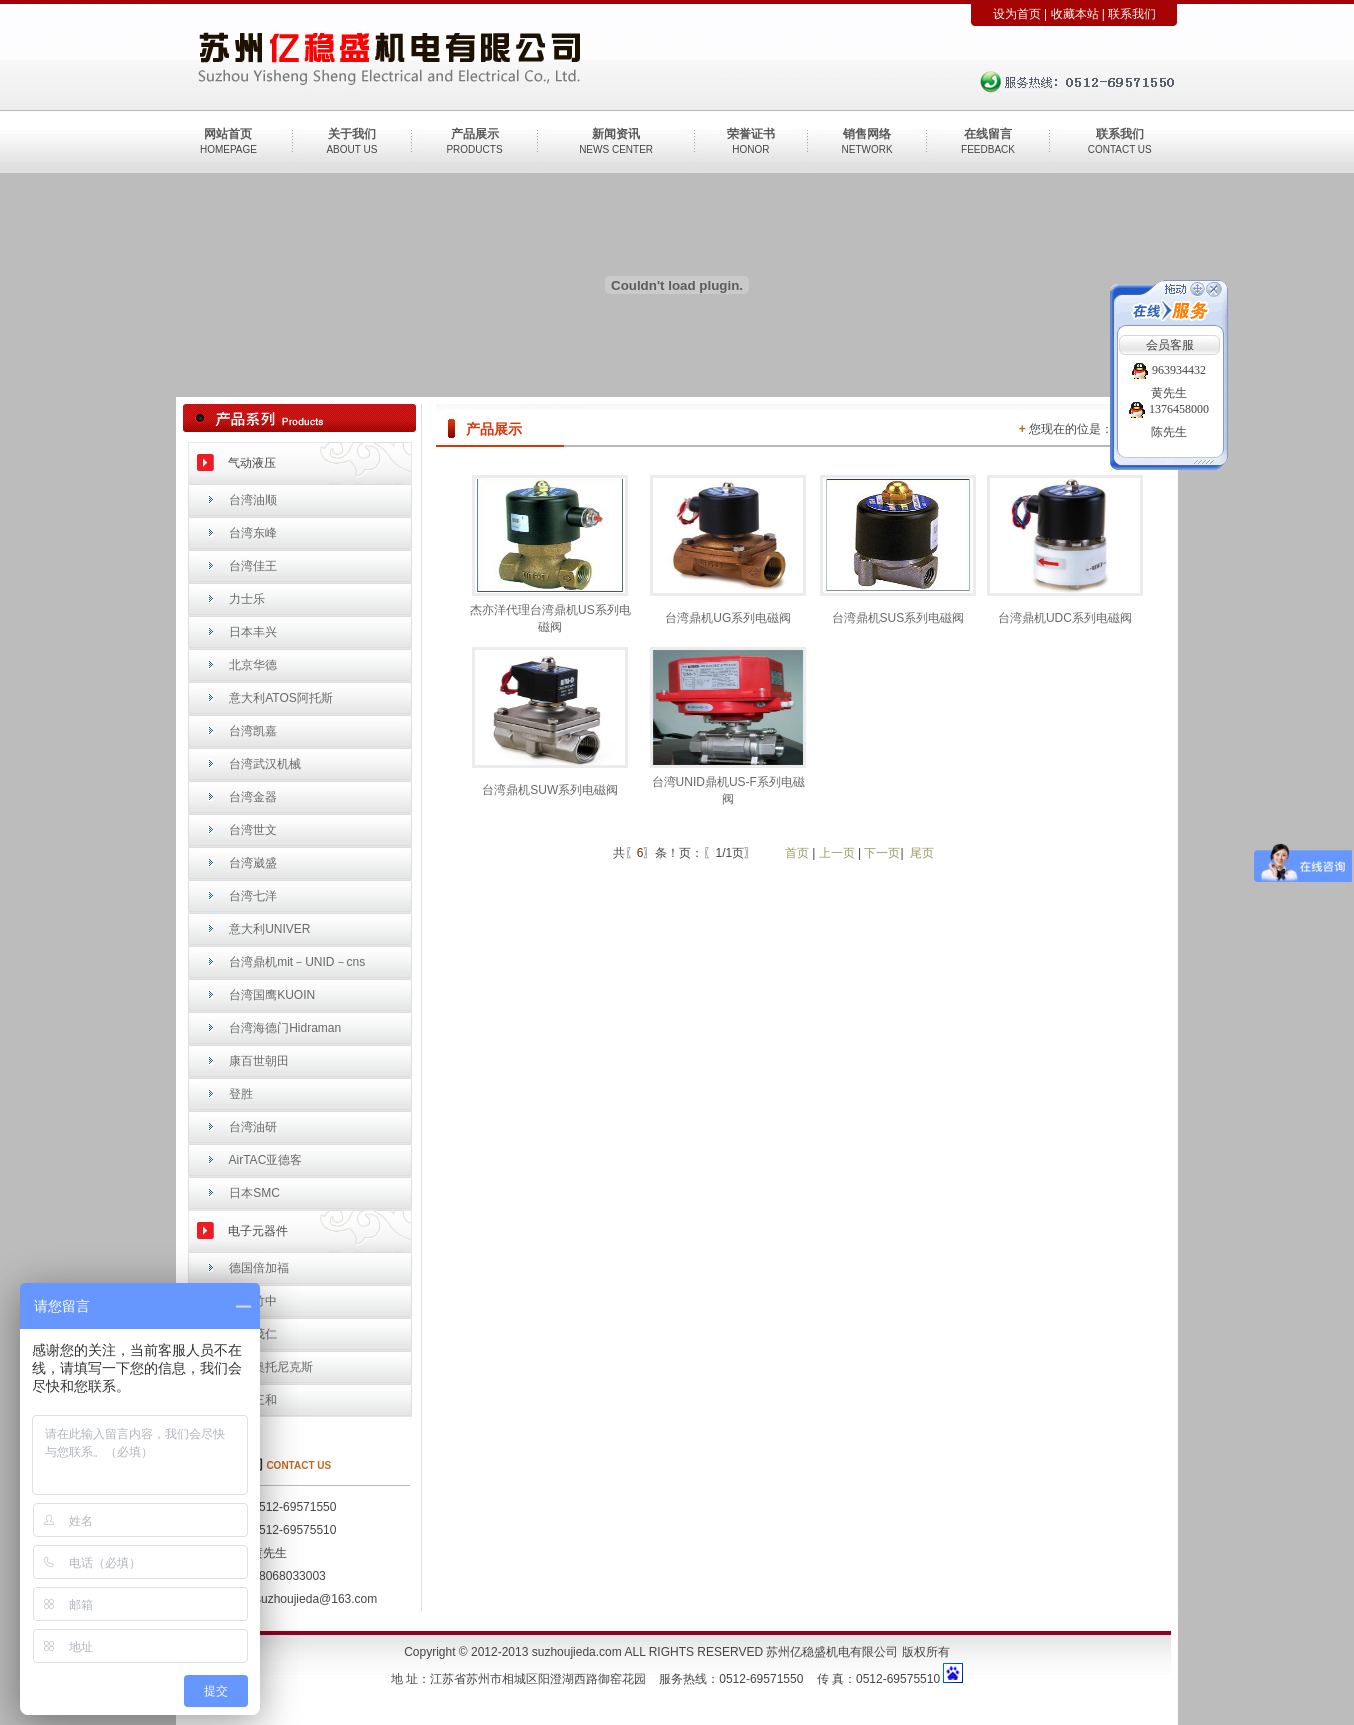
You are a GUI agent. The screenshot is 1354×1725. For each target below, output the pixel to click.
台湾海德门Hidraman (285, 1028)
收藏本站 (1075, 14)
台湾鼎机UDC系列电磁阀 (1065, 618)
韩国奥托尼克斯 (271, 1367)
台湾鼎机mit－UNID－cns (297, 962)
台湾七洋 (253, 896)
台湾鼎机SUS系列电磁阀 (898, 618)
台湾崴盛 (253, 863)
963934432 (1169, 370)
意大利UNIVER (269, 929)
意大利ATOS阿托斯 (281, 698)
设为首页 (1017, 14)
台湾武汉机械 (265, 764)
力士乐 (247, 599)
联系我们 (1132, 14)
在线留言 (988, 134)
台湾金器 (253, 797)
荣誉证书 (751, 134)
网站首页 (228, 134)
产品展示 (475, 134)
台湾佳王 (253, 566)
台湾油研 (253, 1127)
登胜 (241, 1094)
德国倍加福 (259, 1268)
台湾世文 (253, 830)
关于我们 (352, 134)
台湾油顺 (253, 500)
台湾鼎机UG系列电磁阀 (728, 618)
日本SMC (254, 1193)
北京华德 (253, 665)
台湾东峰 (253, 533)
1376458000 (1169, 409)
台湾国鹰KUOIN (272, 995)
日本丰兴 (253, 632)
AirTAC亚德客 (266, 1160)
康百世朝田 (259, 1061)
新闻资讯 (616, 134)
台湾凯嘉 (253, 731)
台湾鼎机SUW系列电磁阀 (550, 790)
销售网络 (867, 134)
